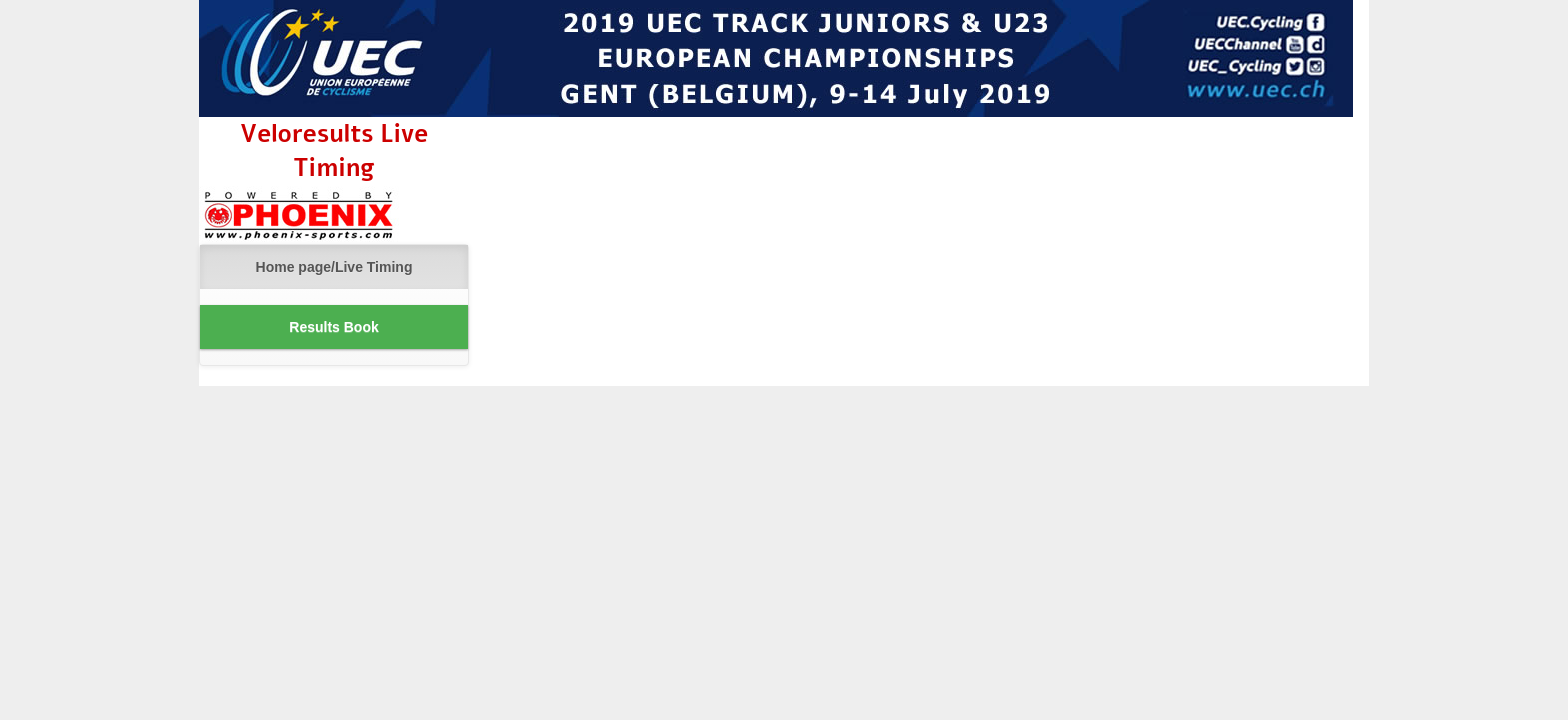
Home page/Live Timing (334, 267)
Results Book (333, 327)
